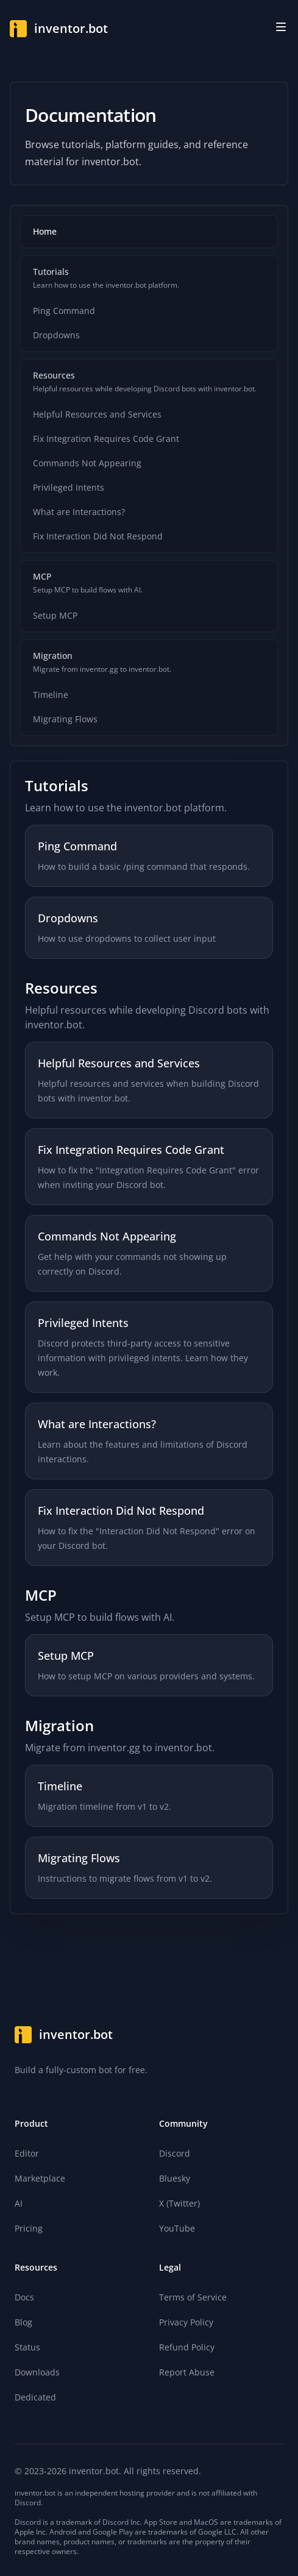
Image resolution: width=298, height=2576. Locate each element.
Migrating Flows (65, 719)
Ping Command (64, 310)
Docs (24, 2297)
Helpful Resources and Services (97, 414)
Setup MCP (55, 615)
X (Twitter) (179, 2203)
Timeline (50, 694)
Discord (174, 2153)
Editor (27, 2153)
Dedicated (35, 2397)
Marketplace (40, 2178)
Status (27, 2347)
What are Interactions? (79, 512)
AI (19, 2203)
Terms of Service (193, 2297)
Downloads (37, 2372)
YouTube (177, 2228)
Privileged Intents (68, 487)
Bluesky (174, 2178)
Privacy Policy (186, 2322)
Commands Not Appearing (87, 463)
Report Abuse (187, 2372)
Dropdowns (56, 335)
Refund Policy (187, 2347)
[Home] (59, 28)
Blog (23, 2322)
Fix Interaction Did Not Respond (98, 536)
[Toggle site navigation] (281, 27)
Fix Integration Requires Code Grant (106, 438)
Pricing (29, 2228)
